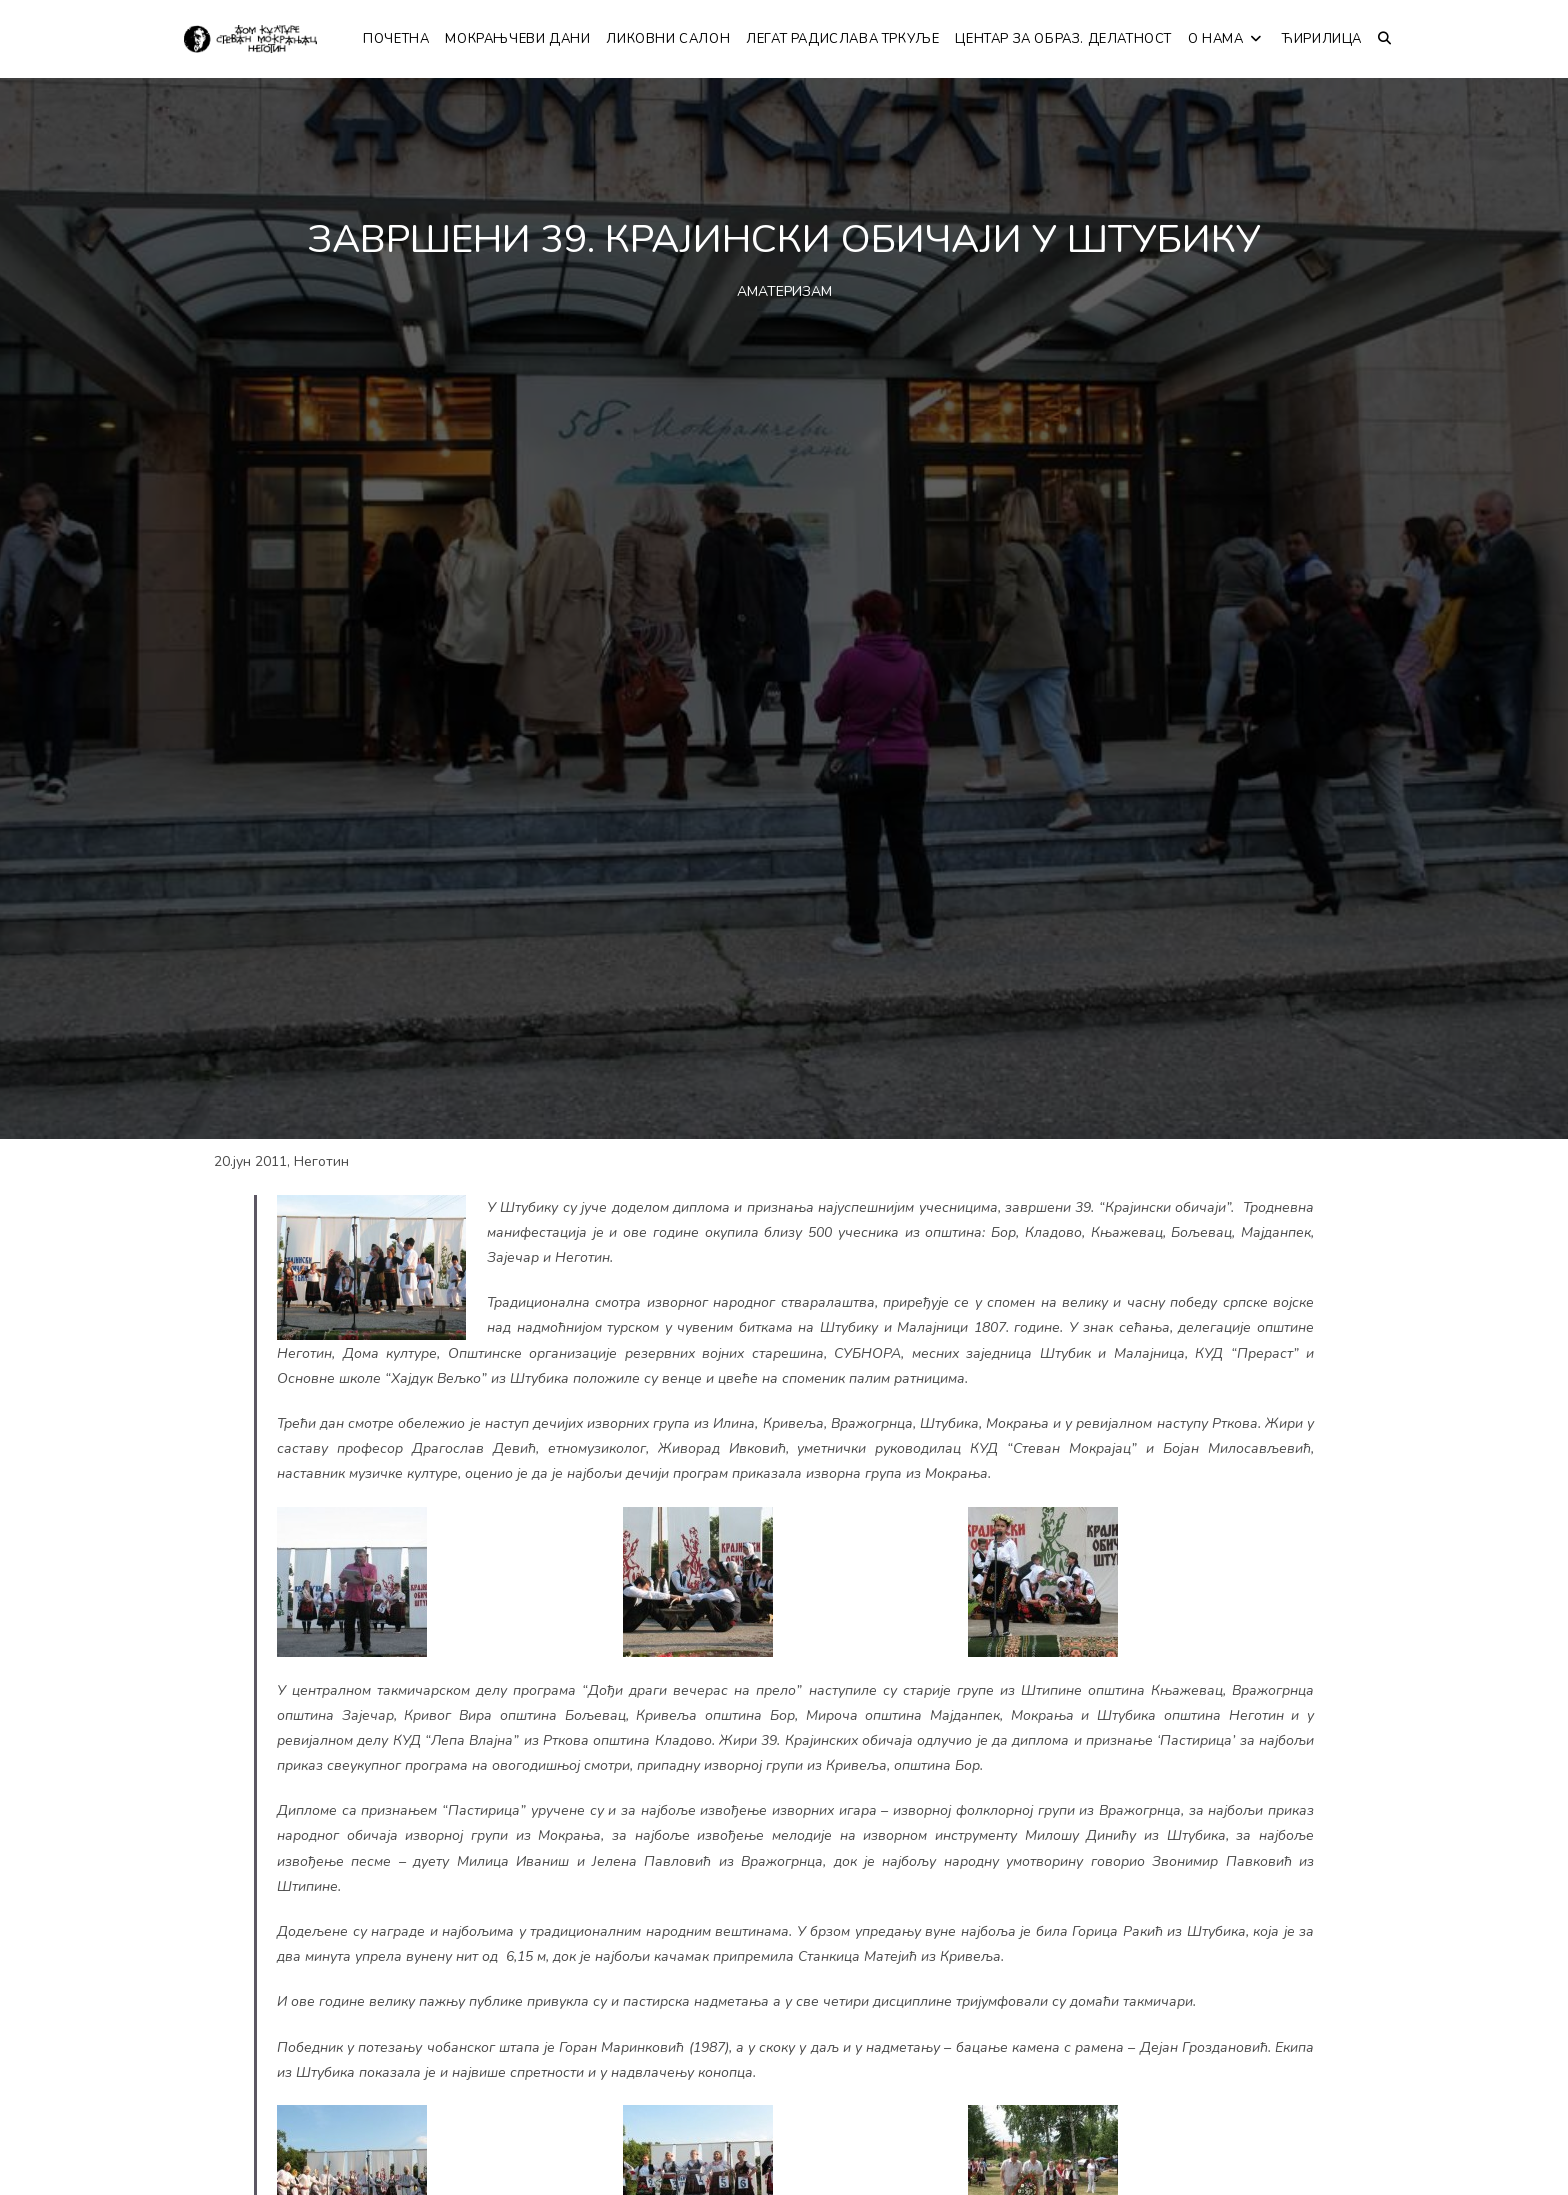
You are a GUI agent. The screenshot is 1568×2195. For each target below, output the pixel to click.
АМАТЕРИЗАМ (784, 291)
